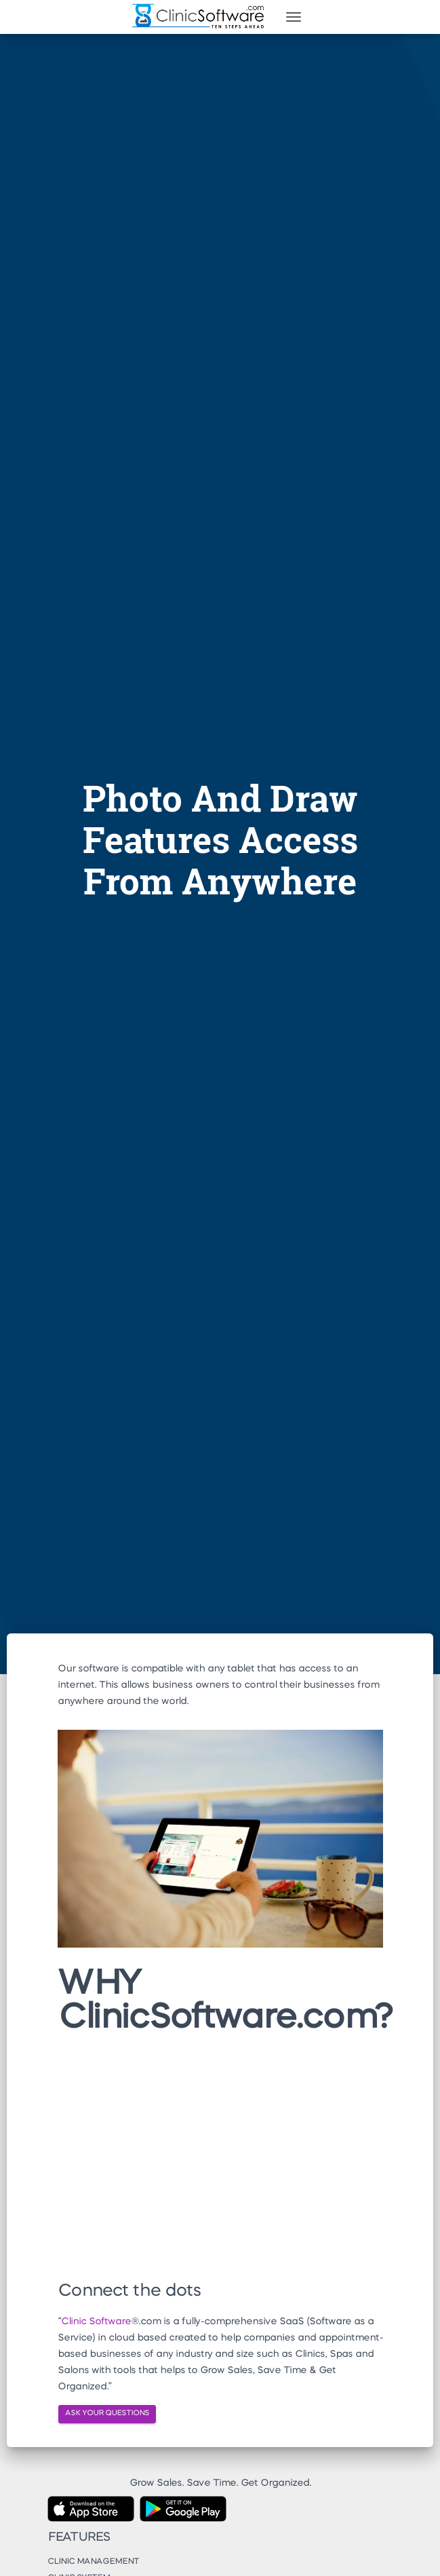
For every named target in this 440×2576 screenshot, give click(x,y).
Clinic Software (96, 2321)
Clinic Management (93, 2562)
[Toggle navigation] (293, 17)
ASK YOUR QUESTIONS (107, 2413)
